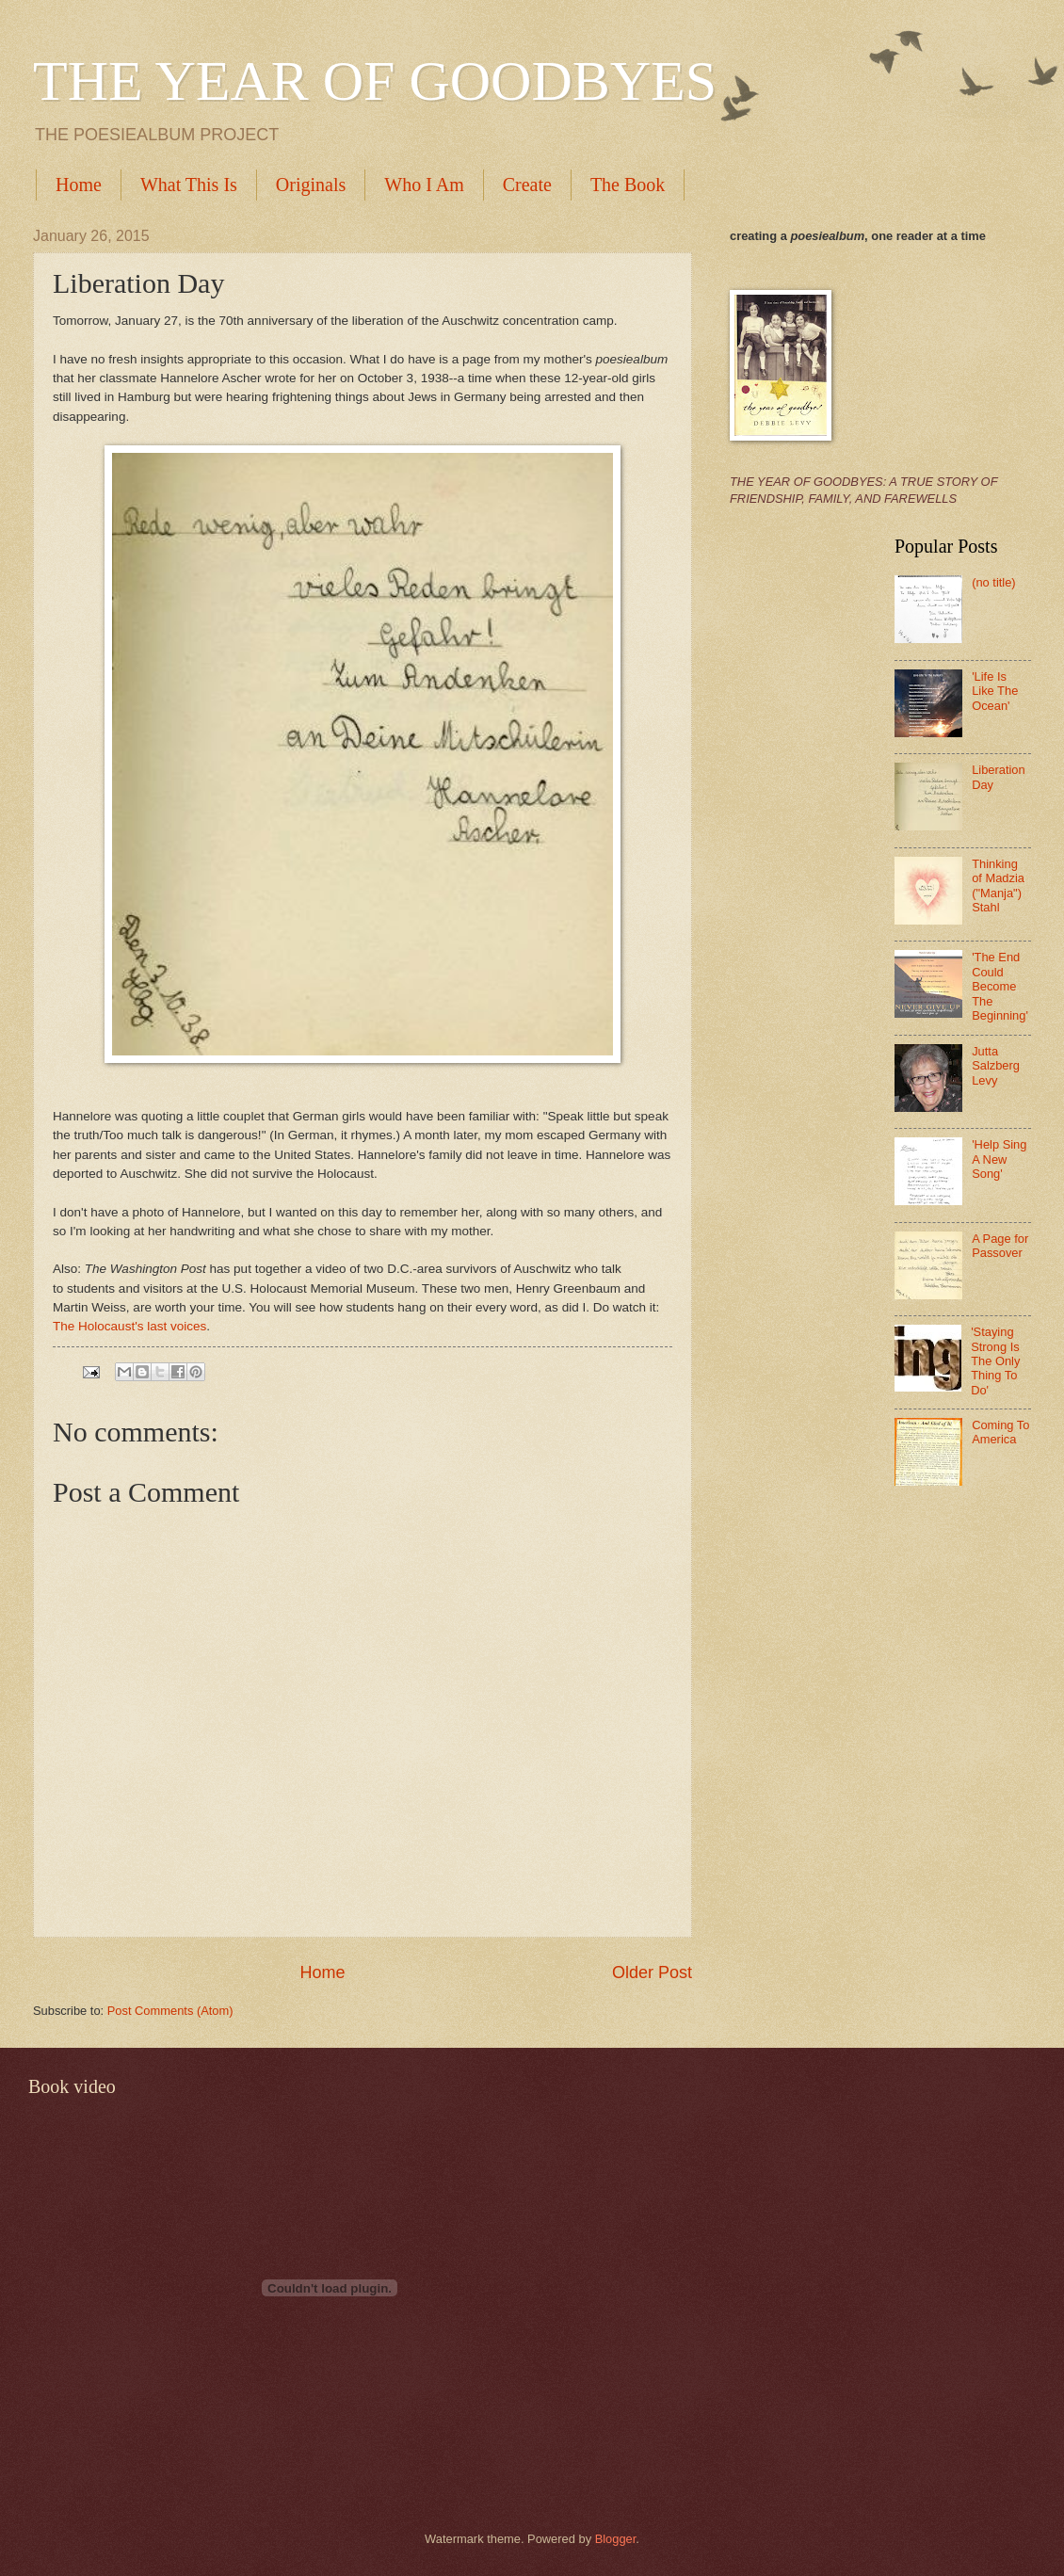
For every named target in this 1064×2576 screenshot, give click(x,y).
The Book (627, 184)
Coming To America (1000, 1432)
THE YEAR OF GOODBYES (375, 81)
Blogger (616, 2539)
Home (79, 184)
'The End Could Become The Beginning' (1000, 986)
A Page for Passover (1000, 1246)
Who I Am (423, 184)
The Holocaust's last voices (129, 1326)
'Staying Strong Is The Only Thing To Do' (995, 1361)
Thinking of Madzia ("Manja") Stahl (998, 885)
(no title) (994, 582)
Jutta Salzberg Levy (996, 1065)
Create (527, 184)
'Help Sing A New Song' (999, 1159)
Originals (311, 184)
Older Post (652, 1972)
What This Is (188, 184)
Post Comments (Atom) (170, 2011)
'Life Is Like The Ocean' (995, 691)
